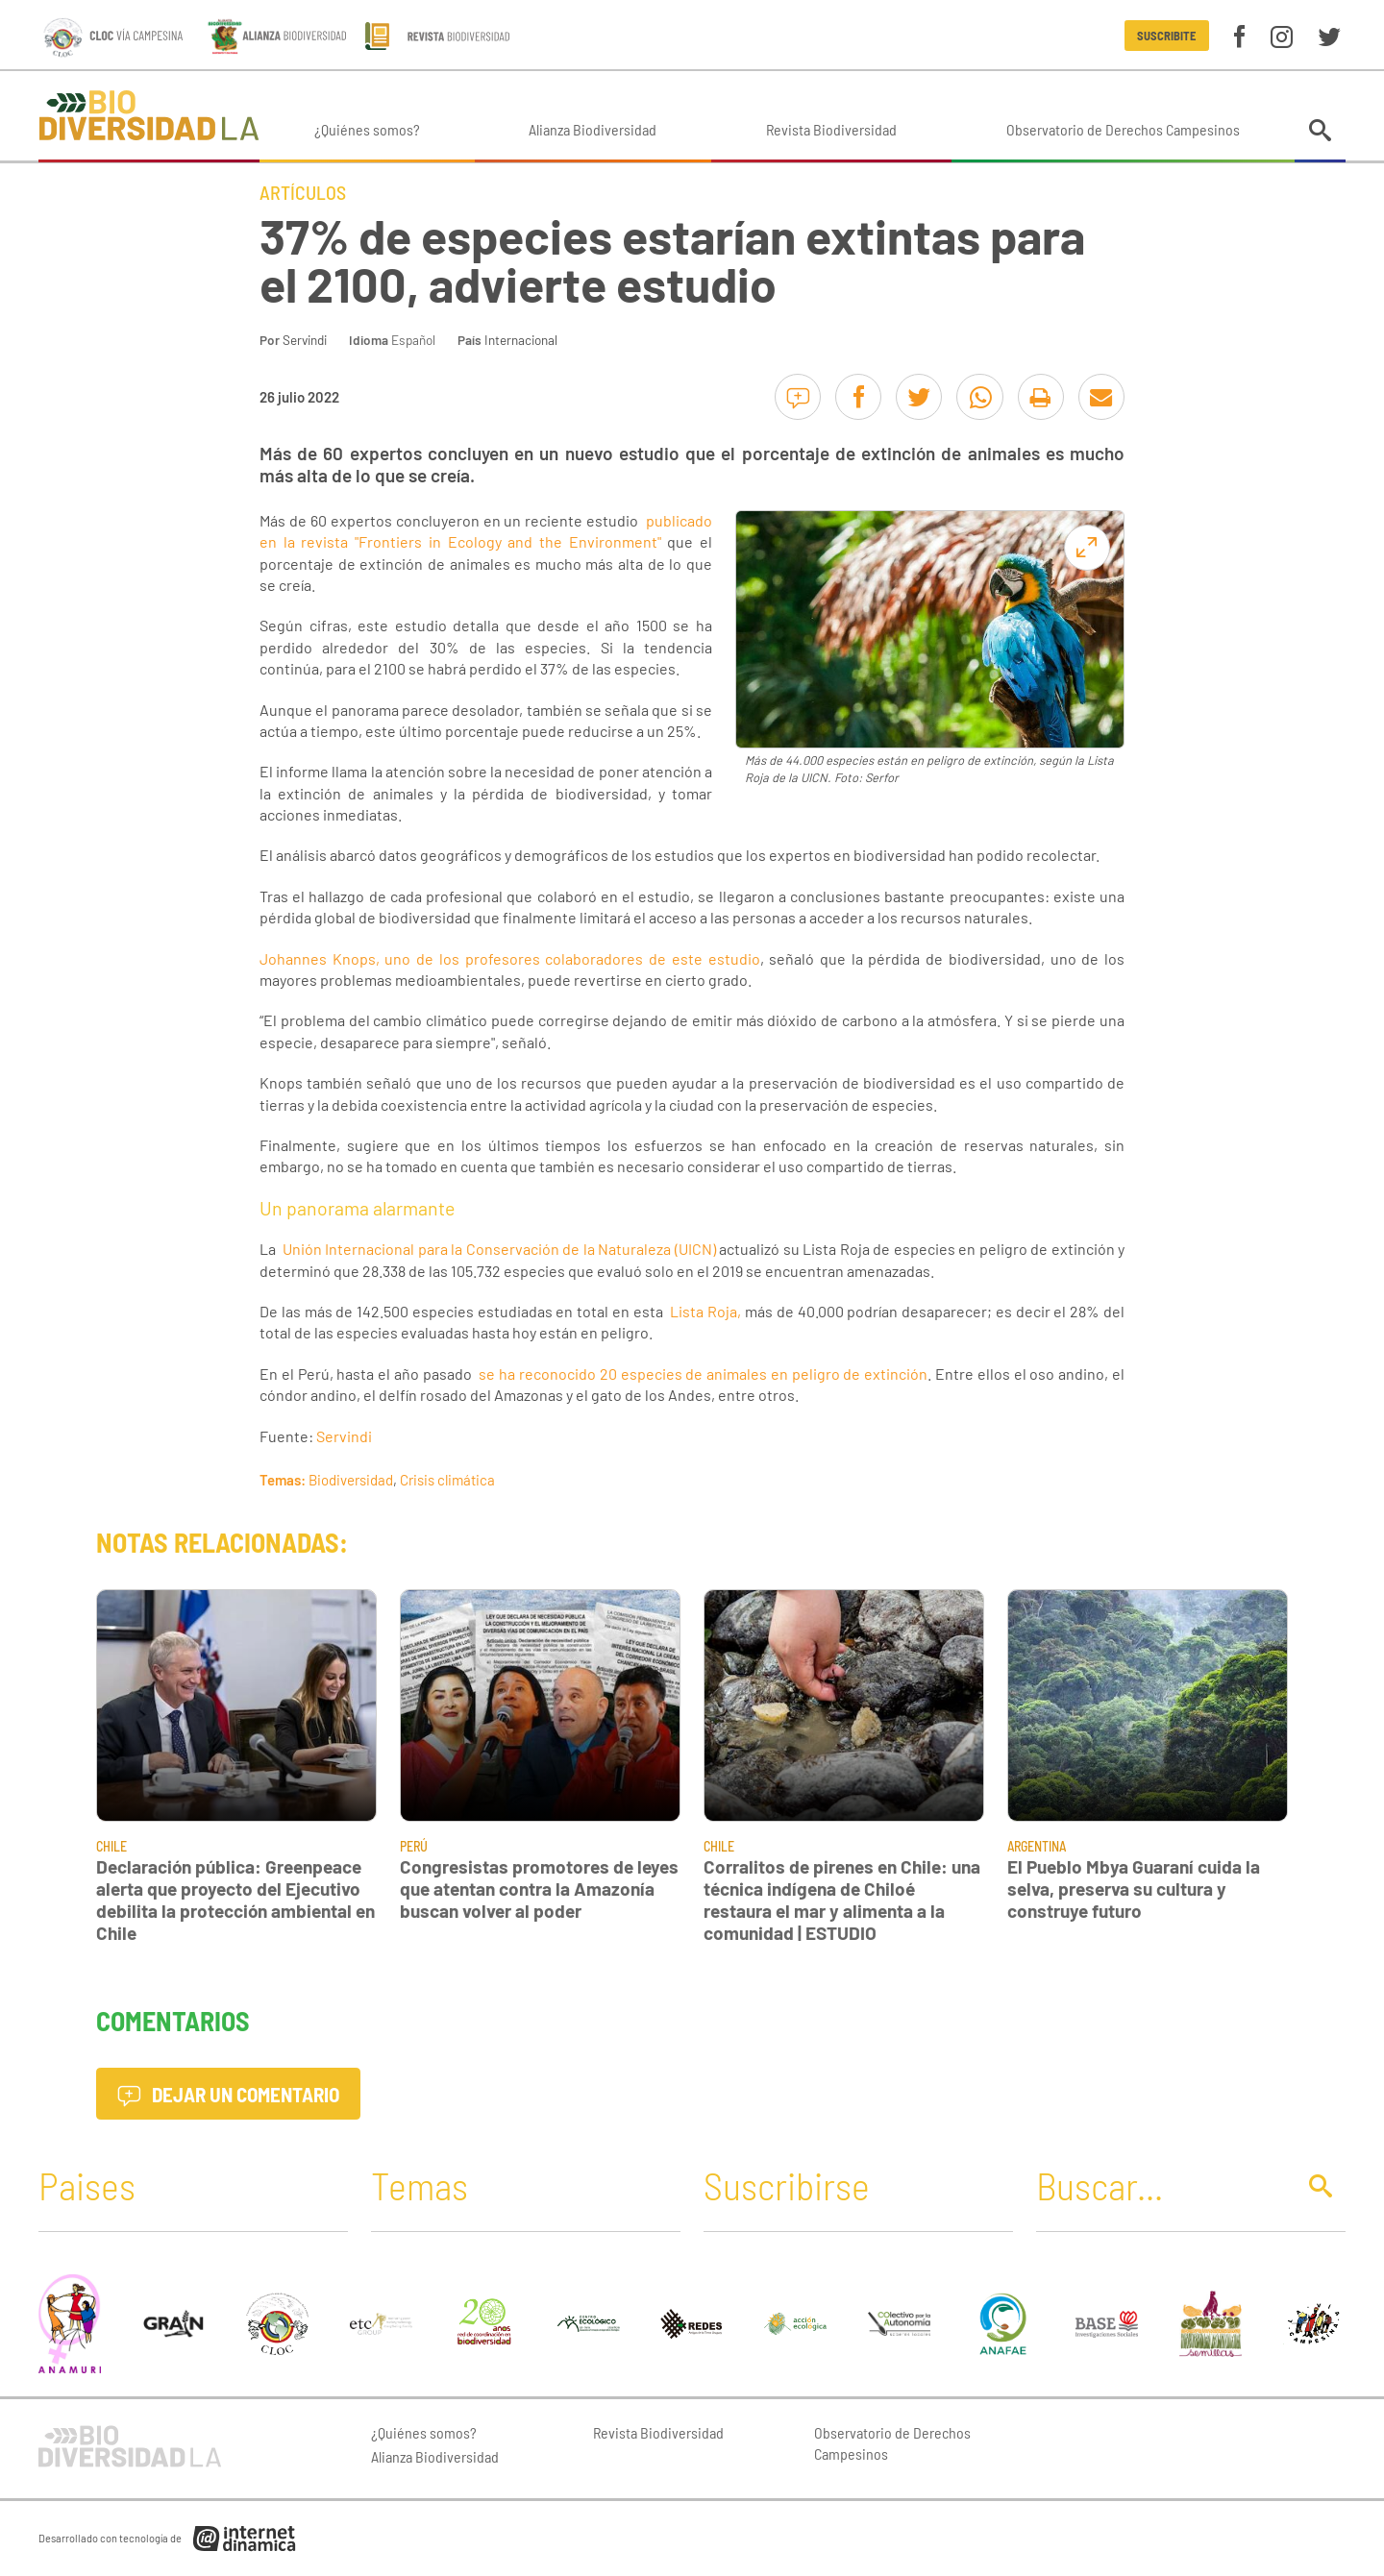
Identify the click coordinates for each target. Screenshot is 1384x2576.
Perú (414, 1846)
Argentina (1036, 1846)
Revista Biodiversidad (831, 129)
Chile (111, 1846)
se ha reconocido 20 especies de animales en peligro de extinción (703, 1373)
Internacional (520, 339)
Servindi (305, 339)
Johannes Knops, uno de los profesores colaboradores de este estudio (510, 958)
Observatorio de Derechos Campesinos (1123, 129)
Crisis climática (447, 1479)
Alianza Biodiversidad (592, 129)
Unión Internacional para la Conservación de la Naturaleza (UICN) (499, 1248)
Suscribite (1166, 35)
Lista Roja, (705, 1311)
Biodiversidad (351, 1479)
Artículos (303, 192)
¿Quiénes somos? (367, 129)
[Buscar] (1160, 2185)
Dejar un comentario (228, 2094)
